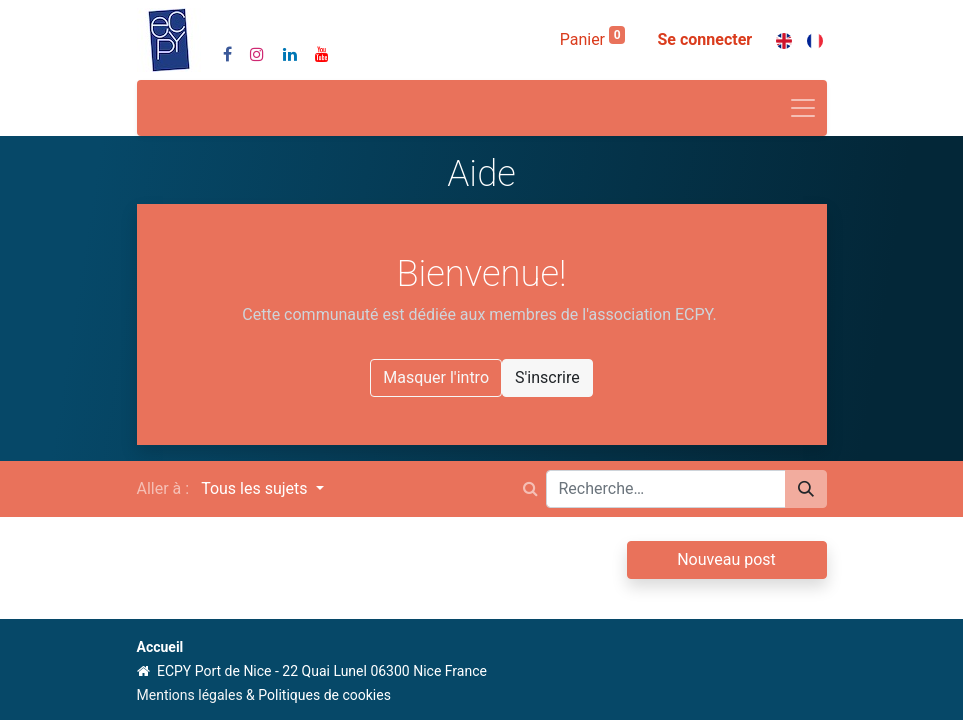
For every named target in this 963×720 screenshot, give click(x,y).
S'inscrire (547, 377)
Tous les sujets (256, 488)
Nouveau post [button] (726, 559)
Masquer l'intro (436, 377)
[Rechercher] (806, 489)
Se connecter (704, 39)
